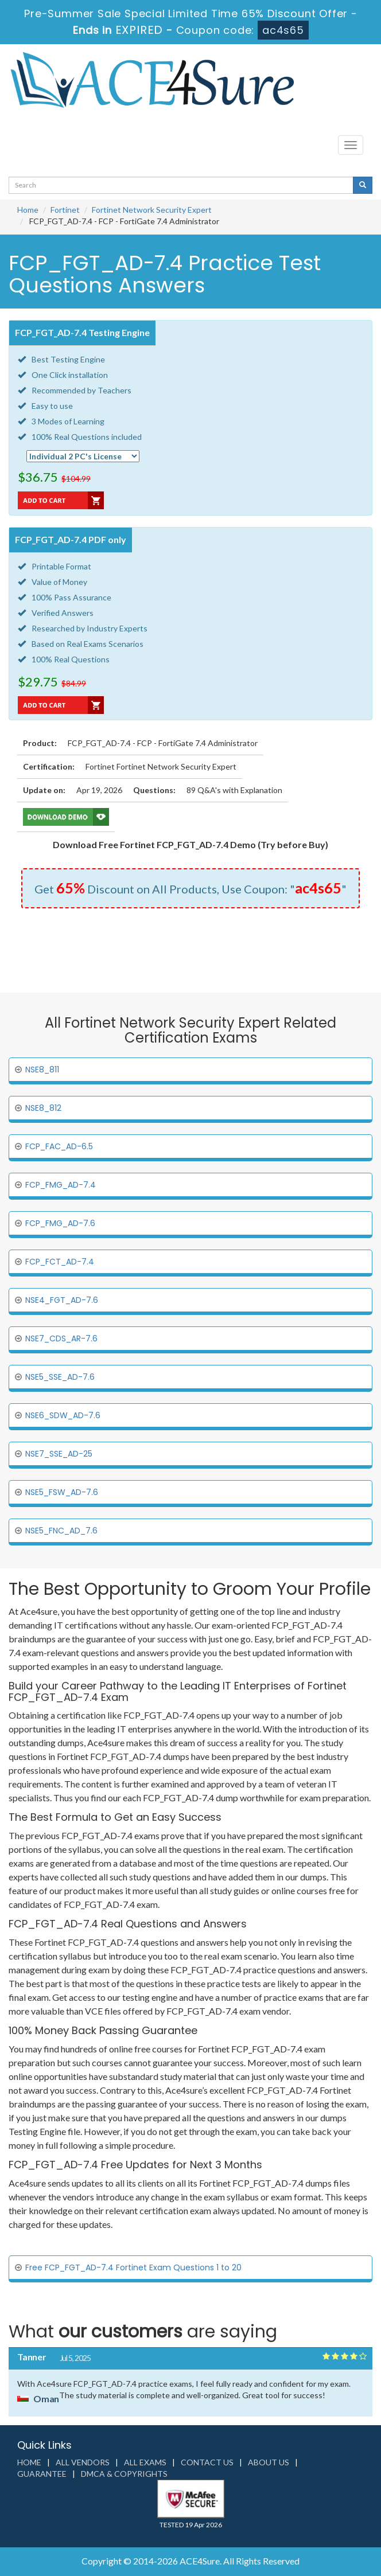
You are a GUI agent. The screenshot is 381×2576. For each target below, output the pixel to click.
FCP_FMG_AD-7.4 (60, 1185)
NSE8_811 (42, 1069)
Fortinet (65, 209)
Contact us (207, 2462)
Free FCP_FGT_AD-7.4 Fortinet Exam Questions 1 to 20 (133, 2267)
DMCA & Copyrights (124, 2474)
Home (27, 209)
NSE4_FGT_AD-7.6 (61, 1300)
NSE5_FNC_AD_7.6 (61, 1530)
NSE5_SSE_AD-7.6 (60, 1377)
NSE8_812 (43, 1108)
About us (268, 2462)
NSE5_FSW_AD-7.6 (61, 1492)
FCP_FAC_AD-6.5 (59, 1146)
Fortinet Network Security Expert (152, 209)
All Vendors (83, 2462)
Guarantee (42, 2474)
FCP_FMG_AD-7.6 (60, 1223)
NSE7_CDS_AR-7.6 (61, 1338)
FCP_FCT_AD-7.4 (59, 1261)
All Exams (145, 2462)
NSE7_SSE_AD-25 (58, 1453)
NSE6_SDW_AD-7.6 (62, 1415)
